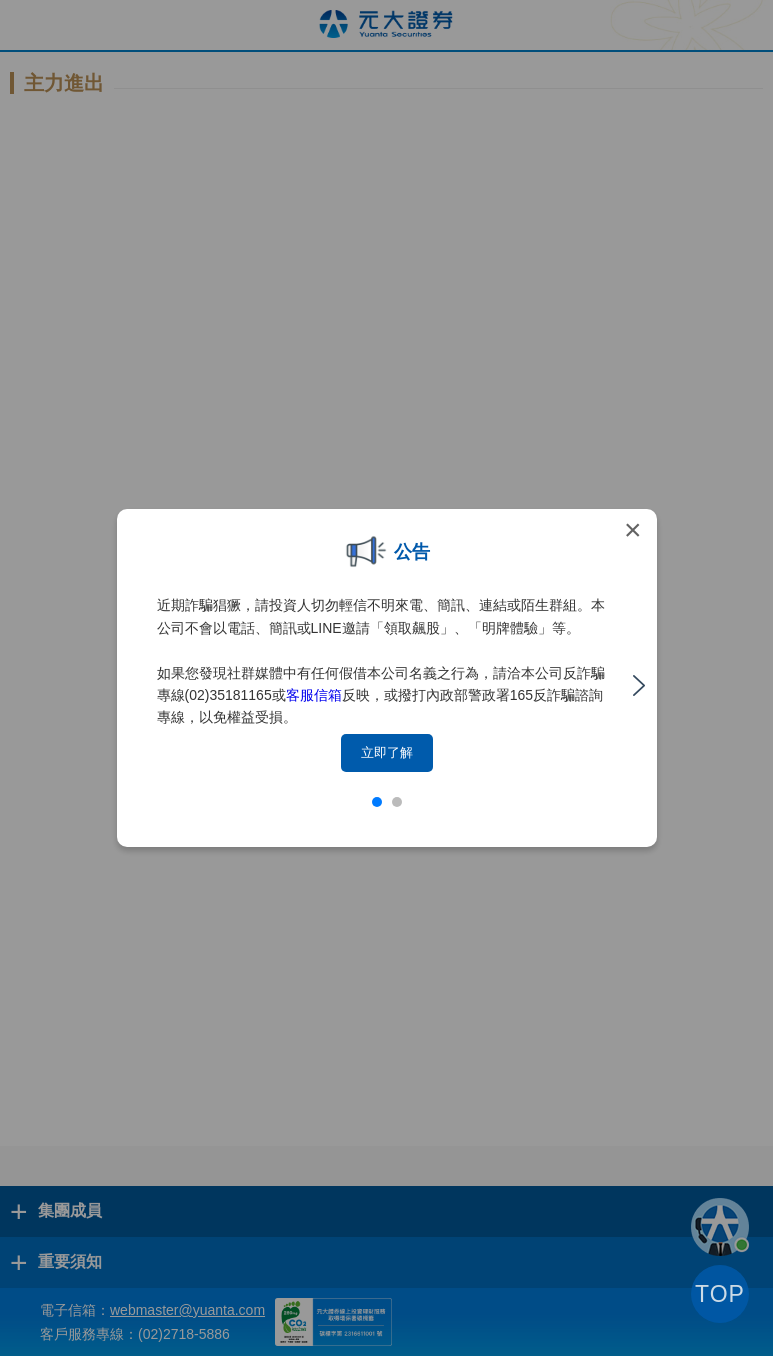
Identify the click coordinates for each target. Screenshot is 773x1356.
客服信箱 (314, 695)
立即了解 (387, 752)
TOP (720, 1294)
